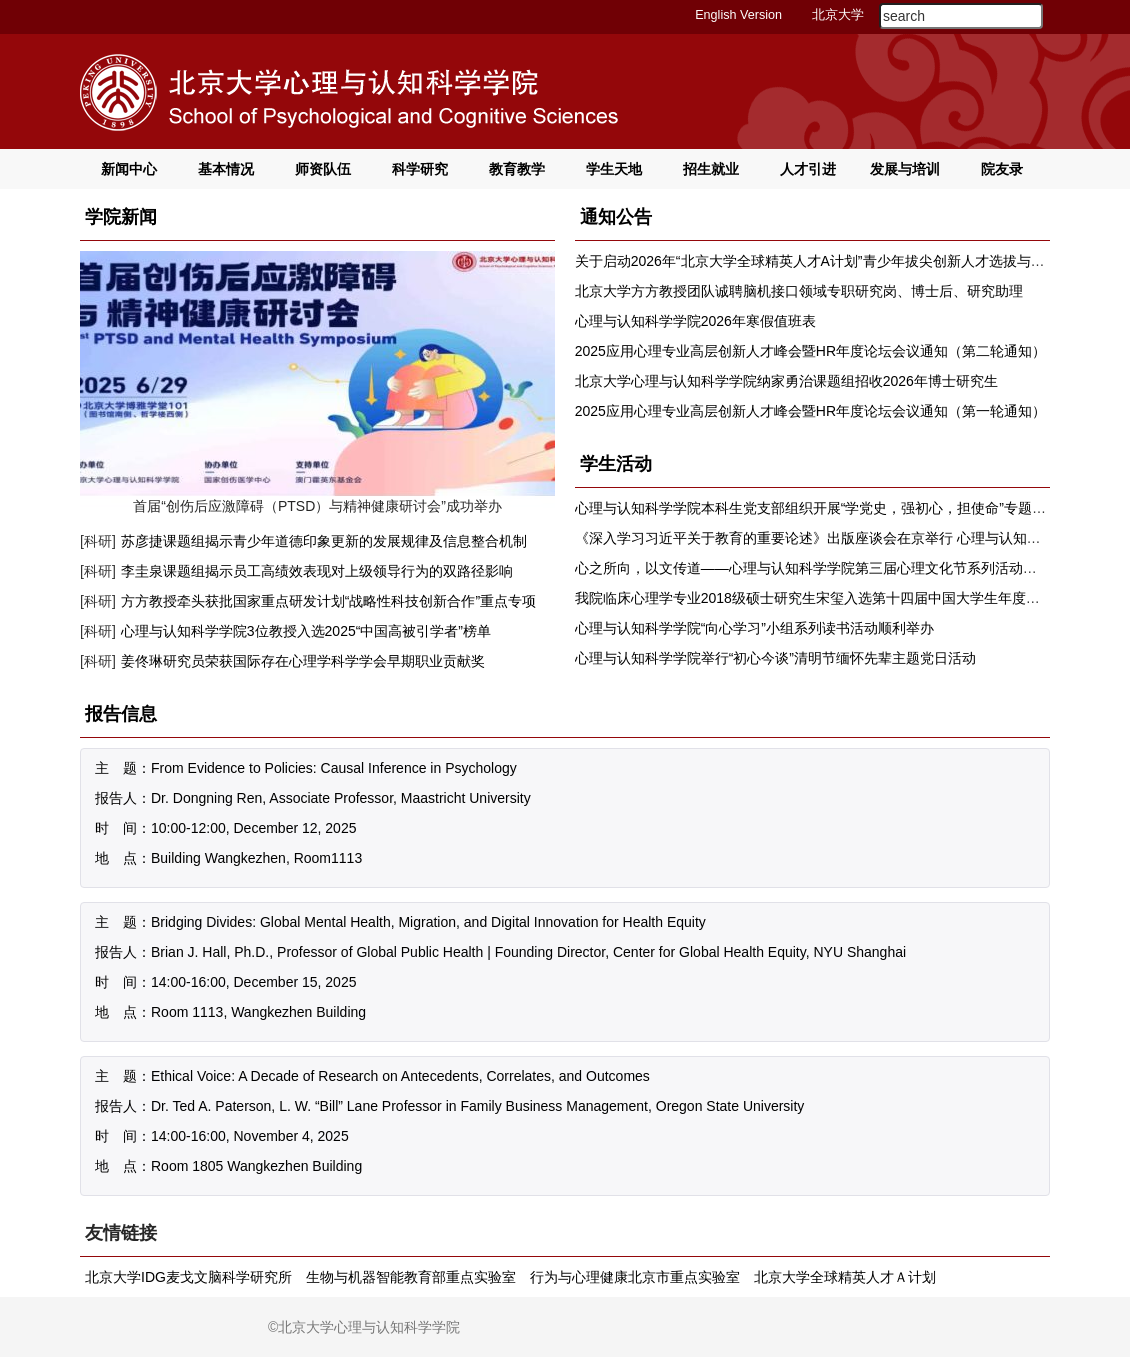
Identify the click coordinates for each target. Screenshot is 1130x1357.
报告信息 (121, 714)
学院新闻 (121, 217)
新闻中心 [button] (129, 169)
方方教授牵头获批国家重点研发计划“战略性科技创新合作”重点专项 (328, 601)
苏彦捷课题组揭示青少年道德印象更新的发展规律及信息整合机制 (324, 541)
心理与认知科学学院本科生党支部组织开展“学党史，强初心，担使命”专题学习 (817, 508)
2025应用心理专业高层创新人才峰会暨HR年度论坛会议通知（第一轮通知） (810, 411)
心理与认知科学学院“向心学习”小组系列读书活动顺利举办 (754, 628)
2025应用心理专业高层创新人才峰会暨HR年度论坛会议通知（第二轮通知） (810, 351)
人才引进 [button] (808, 169)
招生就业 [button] (711, 169)
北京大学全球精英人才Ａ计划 (845, 1277)
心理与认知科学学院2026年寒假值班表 (695, 321)
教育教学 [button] (517, 169)
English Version (738, 15)
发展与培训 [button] (905, 169)
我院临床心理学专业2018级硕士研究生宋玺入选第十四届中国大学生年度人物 (814, 598)
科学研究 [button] (420, 169)
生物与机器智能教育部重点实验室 (411, 1277)
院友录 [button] (1002, 169)
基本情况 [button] (226, 169)
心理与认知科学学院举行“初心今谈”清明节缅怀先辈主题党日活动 (775, 658)
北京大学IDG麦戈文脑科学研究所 (188, 1277)
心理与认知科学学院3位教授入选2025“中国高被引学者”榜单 (306, 631)
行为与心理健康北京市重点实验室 (635, 1277)
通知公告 (616, 217)
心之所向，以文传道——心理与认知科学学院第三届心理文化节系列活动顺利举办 (827, 568)
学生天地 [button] (614, 169)
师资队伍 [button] (323, 169)
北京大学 (838, 15)
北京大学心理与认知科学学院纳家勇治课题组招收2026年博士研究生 (786, 381)
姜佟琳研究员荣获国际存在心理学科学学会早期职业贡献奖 (303, 661)
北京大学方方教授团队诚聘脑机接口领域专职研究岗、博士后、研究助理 (799, 291)
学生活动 (616, 464)
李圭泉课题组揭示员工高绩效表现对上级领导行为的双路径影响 (317, 571)
